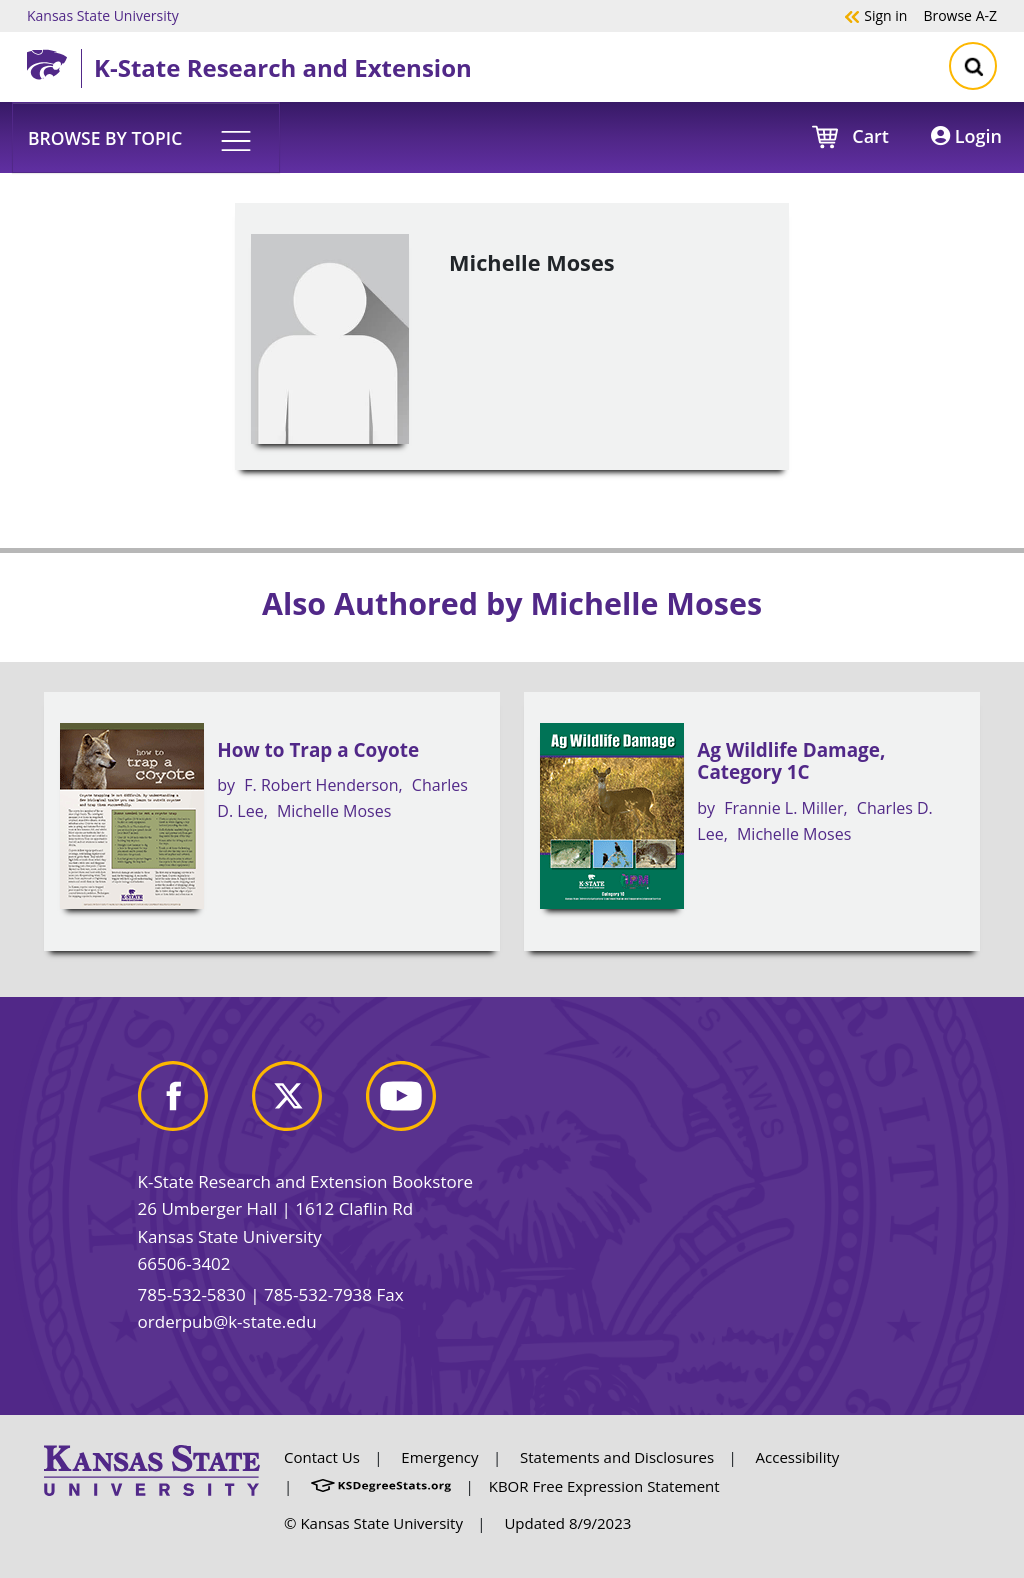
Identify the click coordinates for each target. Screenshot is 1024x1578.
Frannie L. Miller (783, 808)
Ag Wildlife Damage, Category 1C (791, 761)
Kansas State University (103, 15)
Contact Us (322, 1457)
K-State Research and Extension (283, 67)
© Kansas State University (373, 1523)
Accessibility (798, 1457)
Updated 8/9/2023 (567, 1523)
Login (966, 136)
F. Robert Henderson (321, 785)
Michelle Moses (334, 811)
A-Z (960, 15)
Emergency (439, 1457)
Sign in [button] (875, 15)
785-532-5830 (192, 1294)
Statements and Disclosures (617, 1457)
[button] (146, 137)
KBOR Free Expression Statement (604, 1486)
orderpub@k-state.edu (227, 1321)
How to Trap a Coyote (318, 750)
